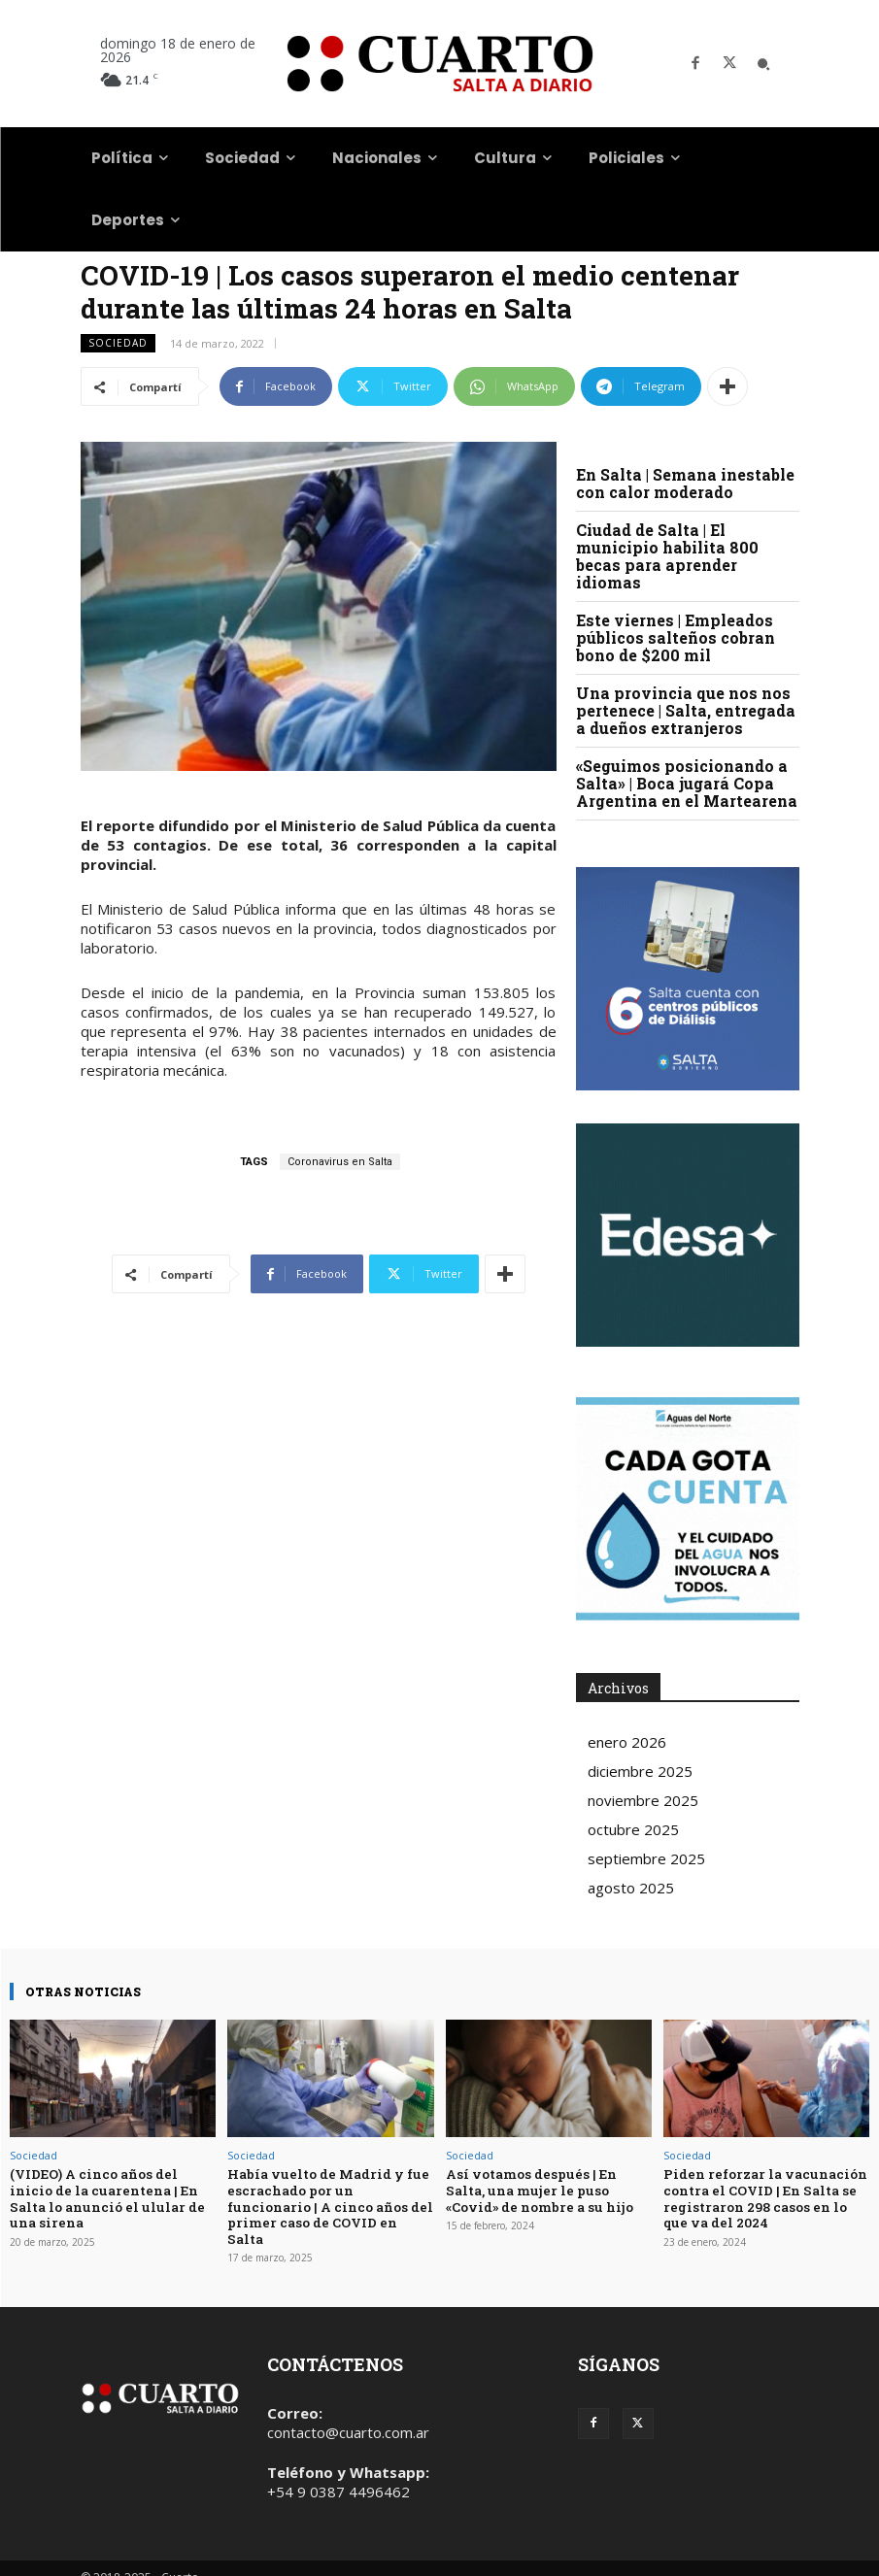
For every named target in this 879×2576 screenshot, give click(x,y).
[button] (763, 64)
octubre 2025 (633, 1829)
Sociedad (118, 343)
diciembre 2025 (640, 1771)
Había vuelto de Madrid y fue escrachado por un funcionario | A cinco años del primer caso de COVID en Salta (330, 2195)
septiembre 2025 (646, 1858)
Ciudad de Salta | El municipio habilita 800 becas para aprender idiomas (667, 555)
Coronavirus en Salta (339, 1161)
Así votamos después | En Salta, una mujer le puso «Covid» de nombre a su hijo (536, 2188)
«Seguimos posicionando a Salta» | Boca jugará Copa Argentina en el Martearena (686, 783)
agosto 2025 (631, 1887)
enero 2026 (627, 1742)
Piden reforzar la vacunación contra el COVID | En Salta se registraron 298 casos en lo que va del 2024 (762, 2195)
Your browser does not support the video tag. (687, 1235)
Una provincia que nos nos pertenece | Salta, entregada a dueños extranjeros (685, 710)
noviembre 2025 (643, 1800)
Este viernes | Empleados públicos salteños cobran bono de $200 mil (675, 637)
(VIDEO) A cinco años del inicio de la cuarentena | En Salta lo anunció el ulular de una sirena (104, 2195)
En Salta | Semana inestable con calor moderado (685, 483)
